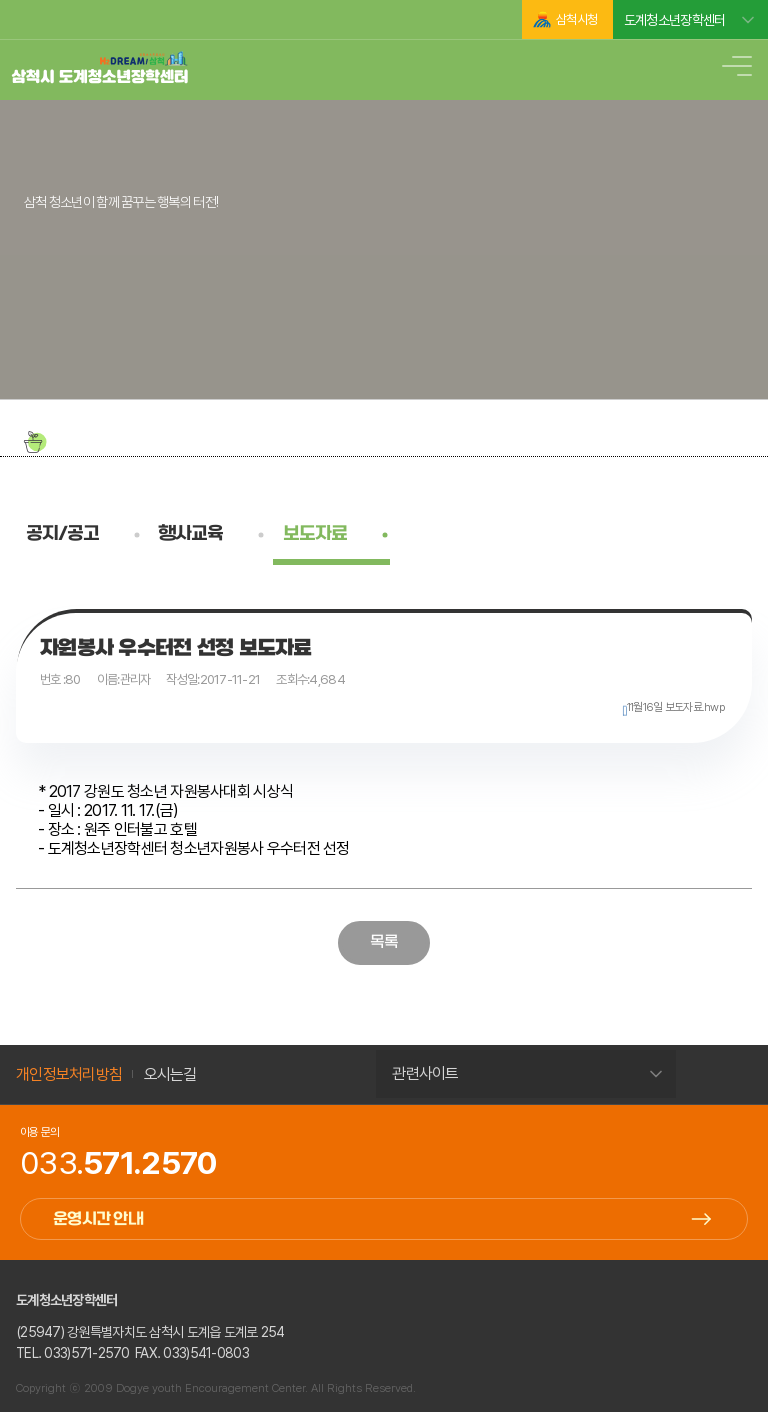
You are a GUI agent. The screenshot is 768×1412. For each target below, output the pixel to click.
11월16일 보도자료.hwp (675, 707)
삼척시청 (576, 19)
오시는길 (170, 1074)
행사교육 (190, 534)
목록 (384, 942)
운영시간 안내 (98, 1219)
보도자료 (315, 534)
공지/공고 (62, 534)
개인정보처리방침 (69, 1074)
